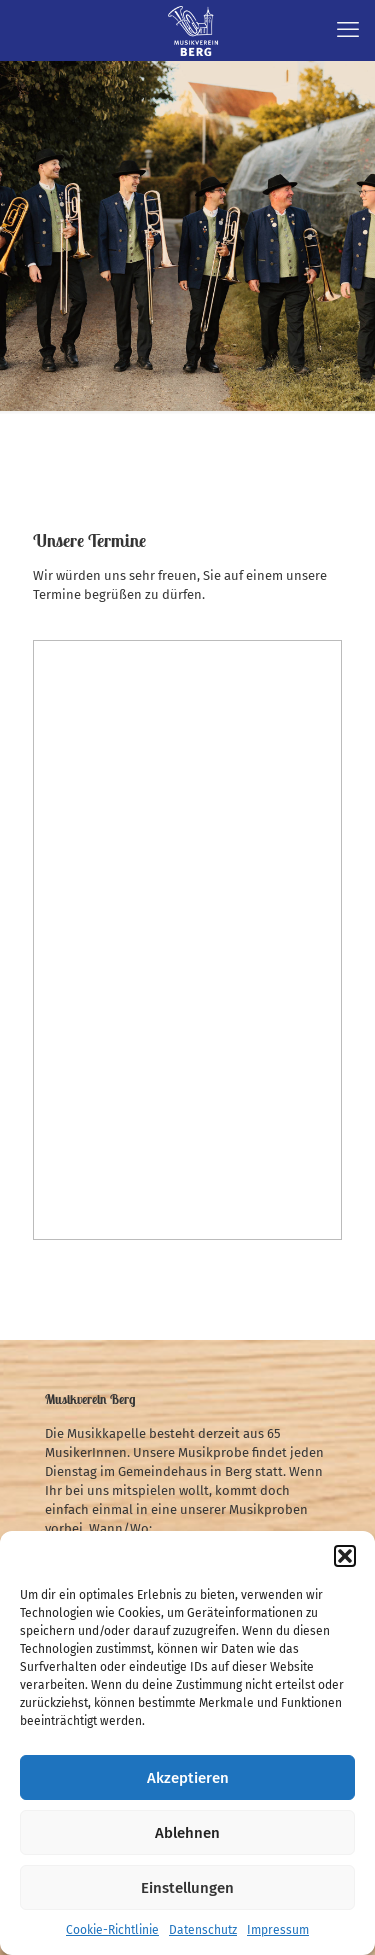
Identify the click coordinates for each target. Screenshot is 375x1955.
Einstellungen (187, 1888)
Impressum (278, 1930)
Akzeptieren (188, 1778)
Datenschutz (203, 1930)
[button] (345, 1556)
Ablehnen (187, 1833)
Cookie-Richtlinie (112, 1930)
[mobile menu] (348, 30)
